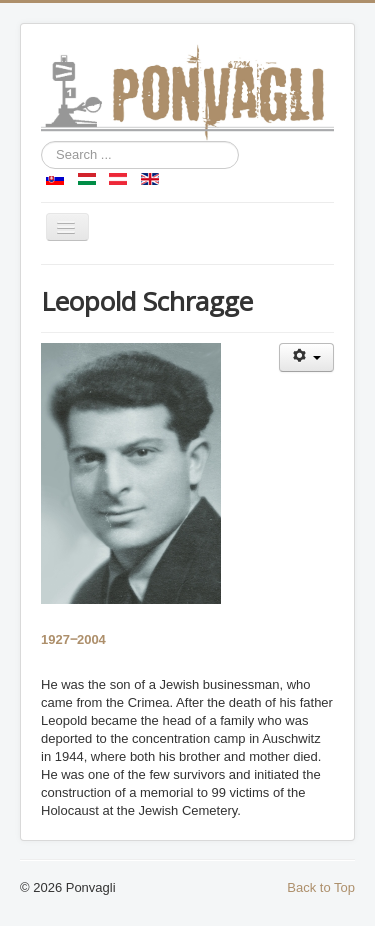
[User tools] (306, 357)
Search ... (41, 141)
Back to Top (321, 887)
